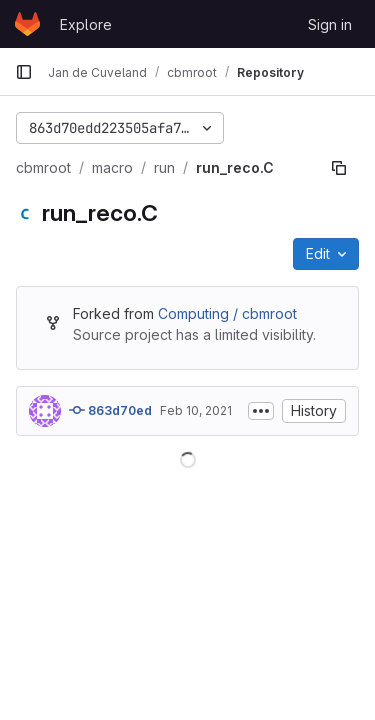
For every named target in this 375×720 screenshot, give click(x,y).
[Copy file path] (339, 168)
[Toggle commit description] (261, 411)
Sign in (330, 24)
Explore (86, 24)
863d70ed (110, 410)
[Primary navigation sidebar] (24, 72)
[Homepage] (27, 24)
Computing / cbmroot (227, 313)
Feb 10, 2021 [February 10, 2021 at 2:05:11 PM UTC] (196, 410)
